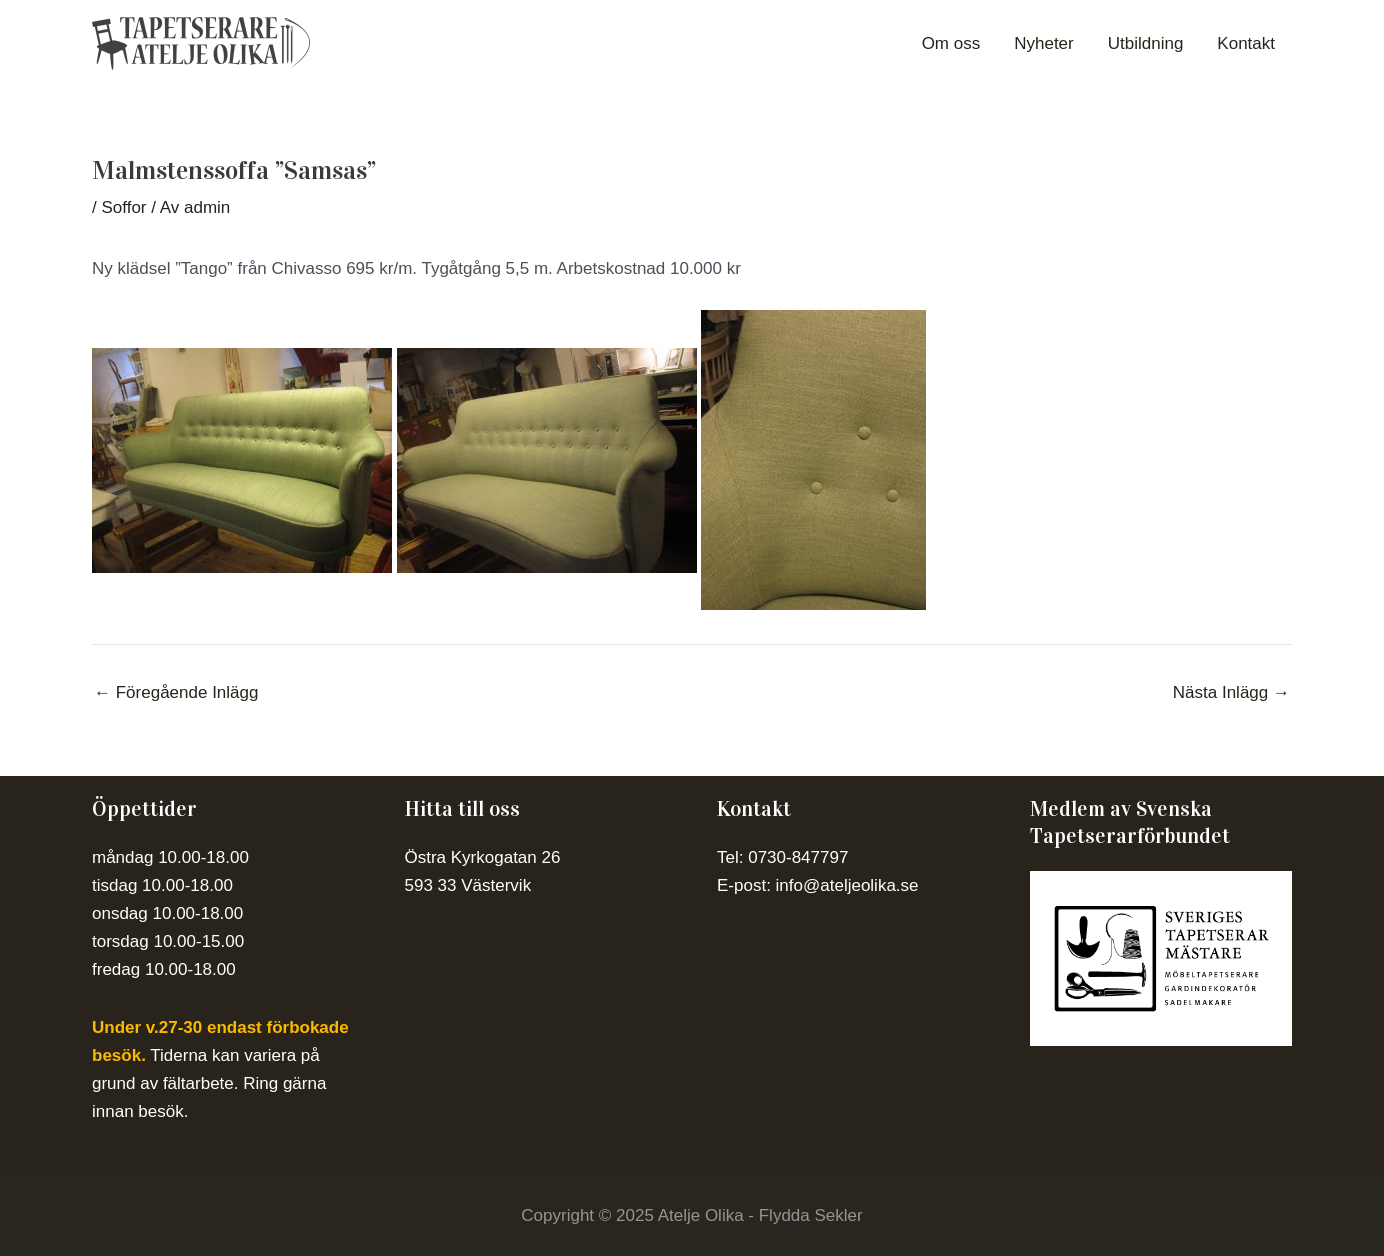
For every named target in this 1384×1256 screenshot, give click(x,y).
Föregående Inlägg (176, 692)
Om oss (951, 43)
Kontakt (1246, 43)
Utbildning (1146, 43)
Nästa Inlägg (1231, 692)
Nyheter (1044, 43)
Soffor (123, 207)
